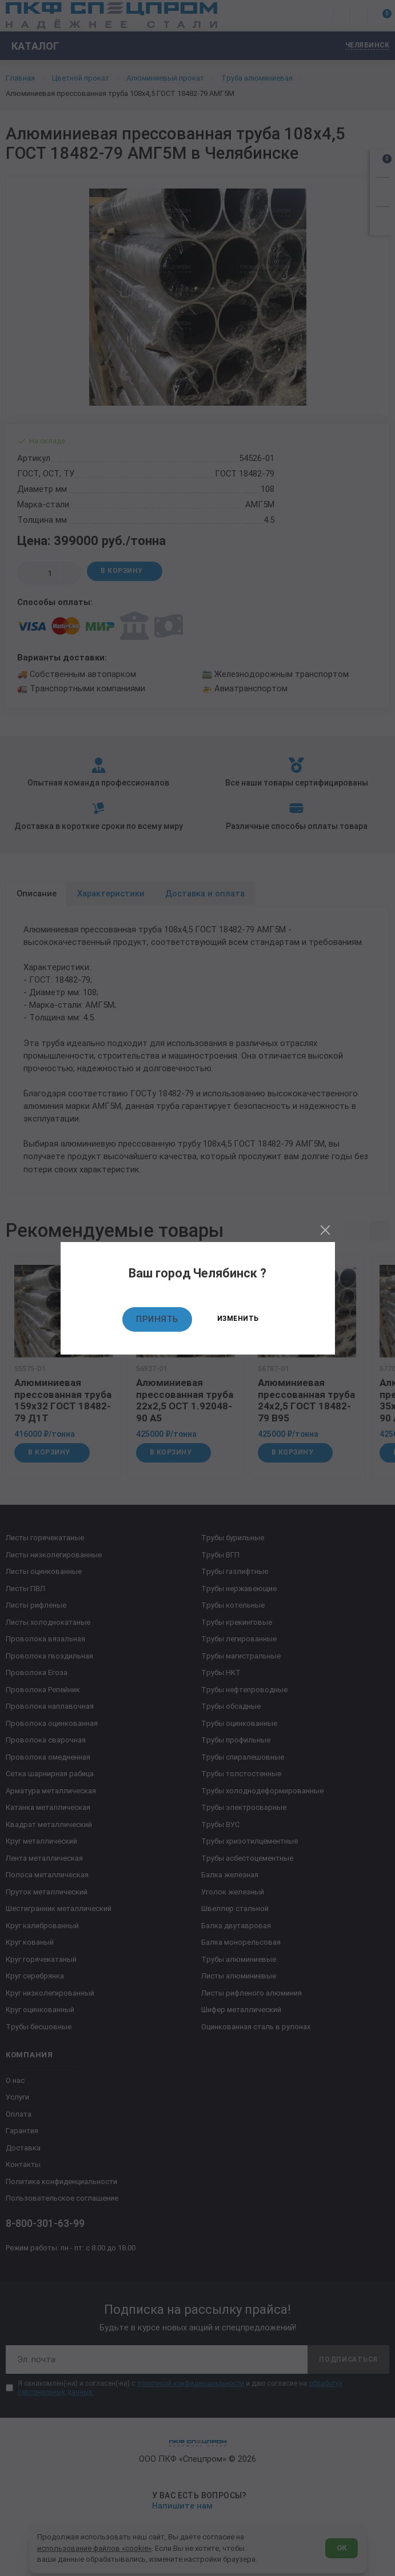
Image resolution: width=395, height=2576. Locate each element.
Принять (157, 1319)
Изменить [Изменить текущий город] (238, 1319)
